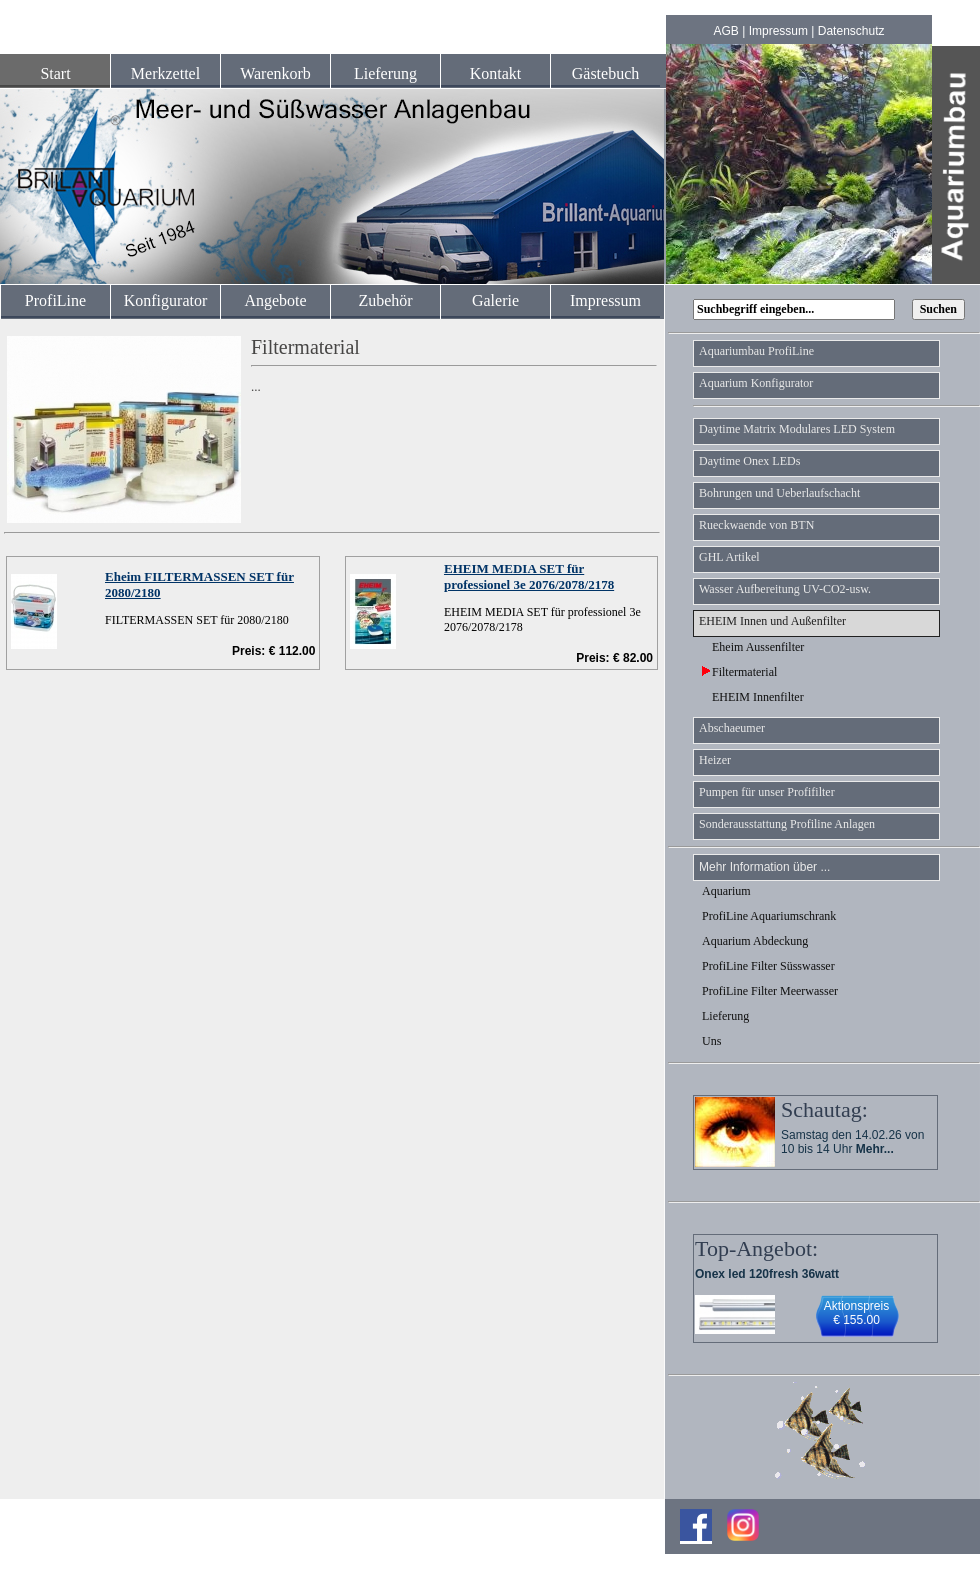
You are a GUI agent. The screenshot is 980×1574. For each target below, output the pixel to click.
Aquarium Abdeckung (755, 941)
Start (55, 73)
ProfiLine (55, 300)
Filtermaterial (739, 672)
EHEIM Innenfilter (753, 697)
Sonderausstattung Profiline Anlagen (787, 824)
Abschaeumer (732, 728)
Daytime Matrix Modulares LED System (797, 429)
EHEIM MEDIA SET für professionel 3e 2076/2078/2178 (529, 576)
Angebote (275, 300)
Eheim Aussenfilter (753, 647)
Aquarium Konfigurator (756, 383)
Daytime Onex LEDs (749, 461)
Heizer (715, 760)
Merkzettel (165, 73)
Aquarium (726, 891)
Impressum (778, 31)
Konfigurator (166, 300)
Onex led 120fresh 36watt (767, 1274)
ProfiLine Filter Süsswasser (768, 966)
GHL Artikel (729, 557)
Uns (711, 1041)
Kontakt (496, 73)
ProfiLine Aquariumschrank (769, 916)
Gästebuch (606, 73)
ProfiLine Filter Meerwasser (770, 991)
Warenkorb (275, 73)
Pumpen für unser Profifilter (767, 792)
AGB (726, 31)
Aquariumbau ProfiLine (756, 351)
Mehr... (875, 1149)
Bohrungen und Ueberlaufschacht (779, 493)
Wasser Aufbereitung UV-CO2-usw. (785, 589)
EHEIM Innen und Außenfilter (772, 621)
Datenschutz (851, 31)
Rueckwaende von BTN (756, 525)
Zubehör (385, 300)
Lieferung (385, 73)
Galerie (495, 300)
